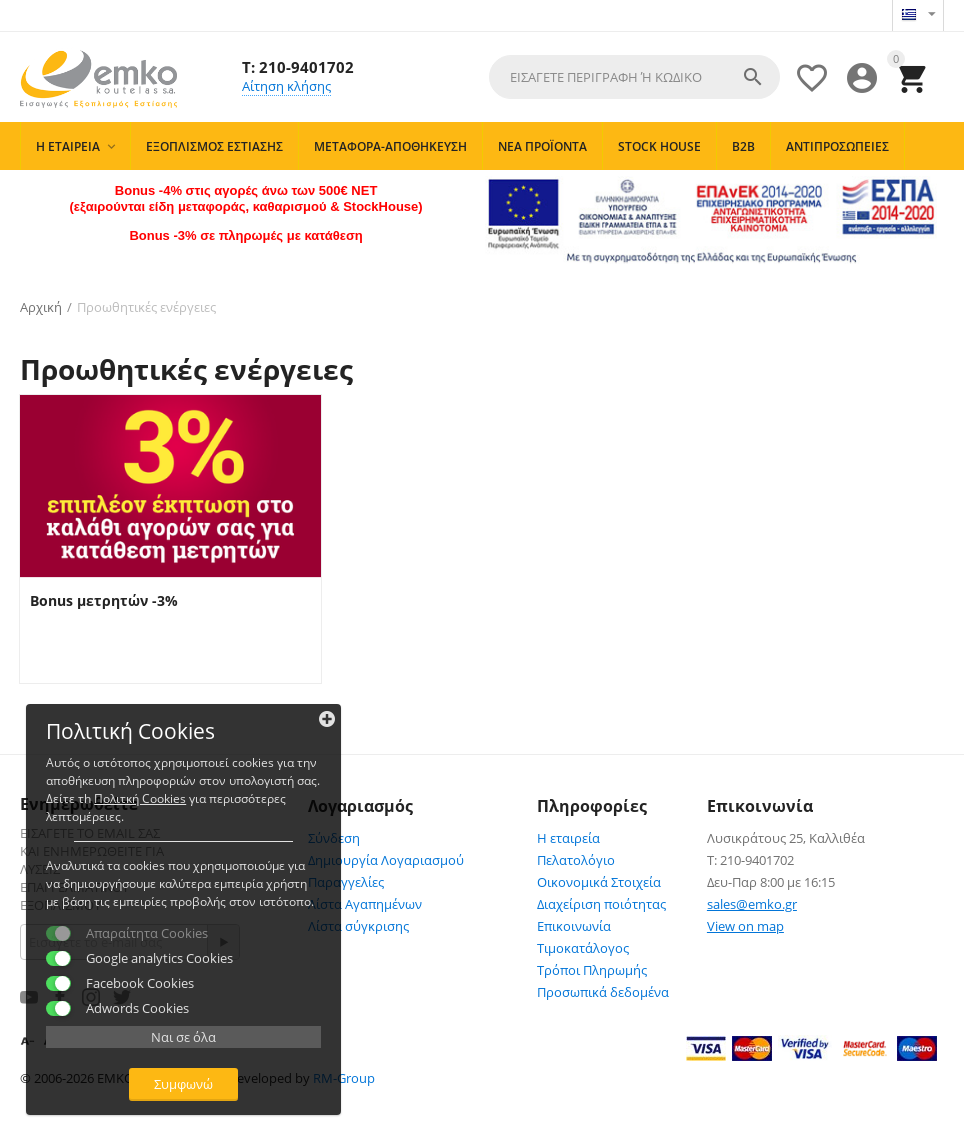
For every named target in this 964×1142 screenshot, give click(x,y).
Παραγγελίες (346, 881)
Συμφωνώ (155, 1080)
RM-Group (344, 1077)
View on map (745, 925)
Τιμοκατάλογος (583, 947)
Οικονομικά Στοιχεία (599, 881)
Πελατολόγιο (576, 859)
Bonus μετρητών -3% (104, 599)
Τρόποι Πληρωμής (592, 969)
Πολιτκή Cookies (144, 758)
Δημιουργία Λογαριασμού (386, 859)
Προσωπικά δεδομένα (603, 991)
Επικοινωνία (574, 925)
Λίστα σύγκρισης (358, 925)
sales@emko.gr (752, 903)
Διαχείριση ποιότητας (601, 903)
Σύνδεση (334, 837)
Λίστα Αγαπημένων (365, 903)
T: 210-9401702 (298, 66)
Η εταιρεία (568, 837)
